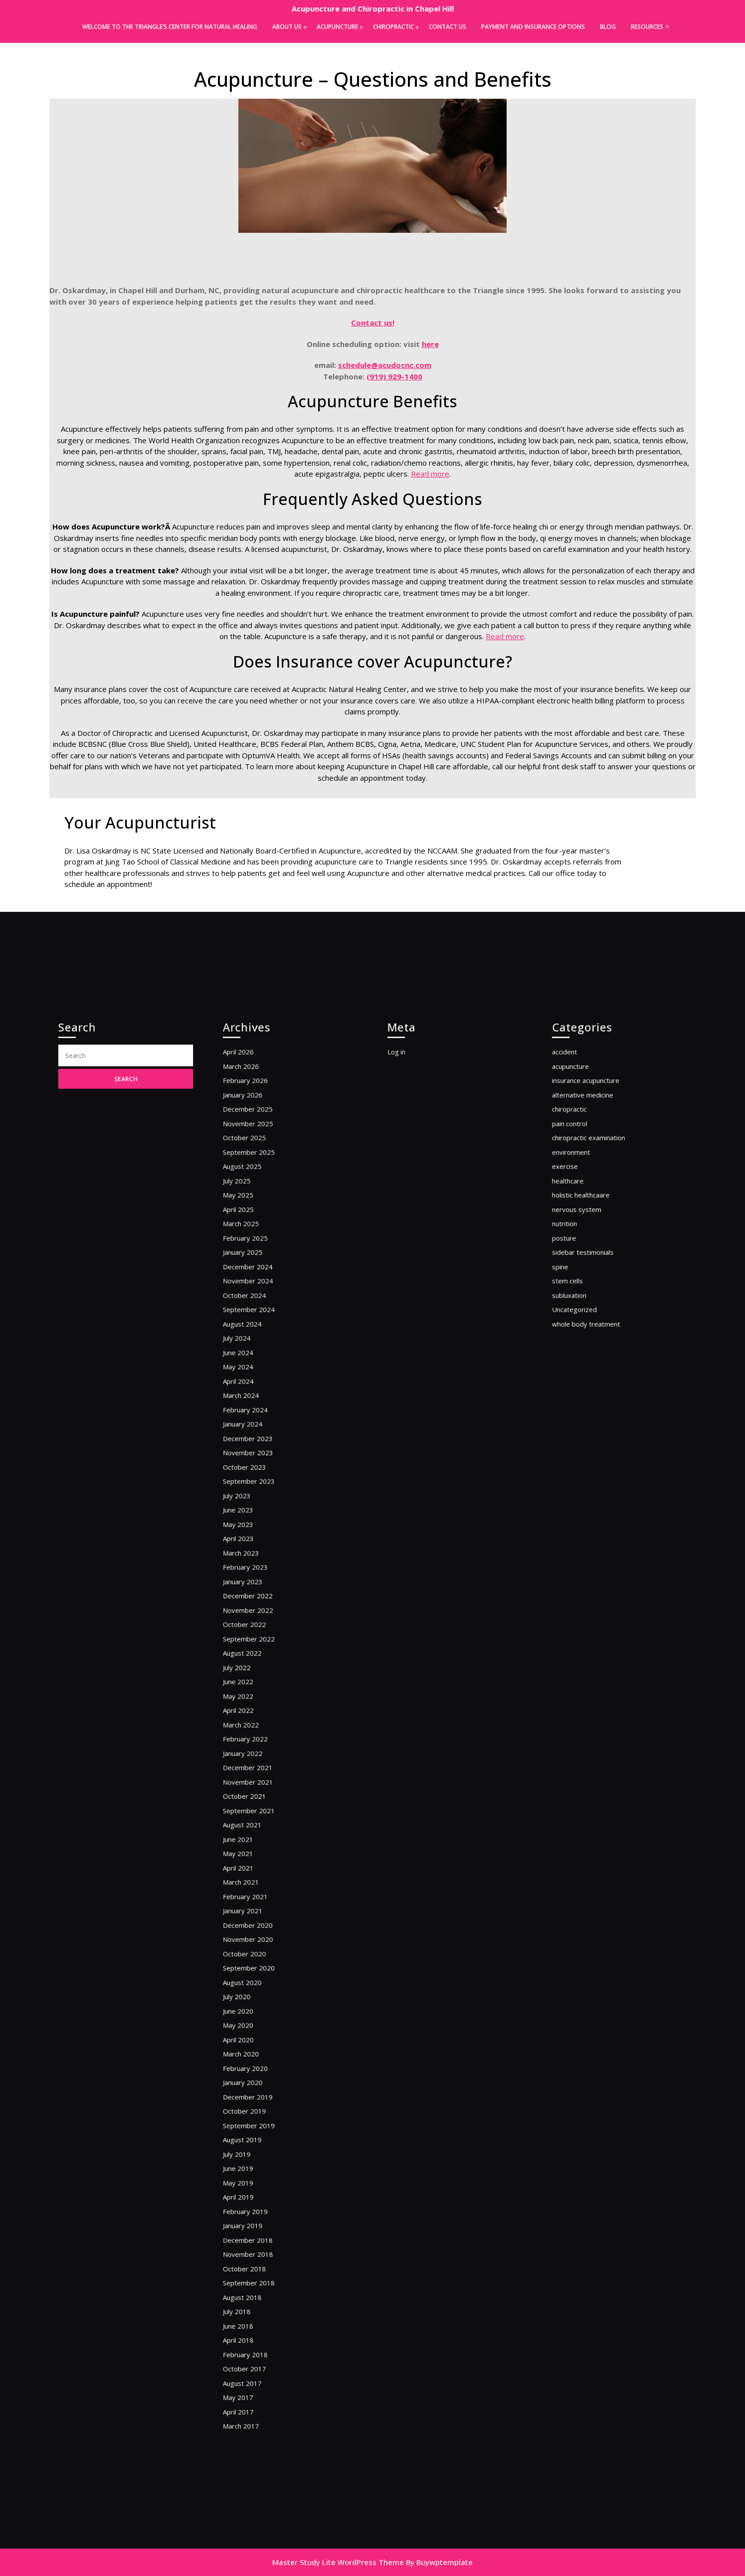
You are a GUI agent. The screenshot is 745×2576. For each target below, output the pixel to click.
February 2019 (256, 2089)
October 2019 (256, 2014)
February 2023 (256, 1608)
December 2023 (258, 1512)
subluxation (581, 1405)
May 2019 (251, 2067)
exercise (578, 1309)
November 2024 (258, 1394)
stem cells (580, 1394)
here (430, 344)
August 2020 (254, 1918)
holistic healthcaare (590, 1330)
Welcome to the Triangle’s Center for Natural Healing (169, 26)
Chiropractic (393, 26)
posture (578, 1362)
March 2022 (253, 1725)
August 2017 (254, 2217)
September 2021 (259, 1790)
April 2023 (251, 1586)
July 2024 (250, 1437)
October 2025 (256, 1287)
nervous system (587, 1341)
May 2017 (251, 2228)
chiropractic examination (596, 1287)
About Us (287, 26)
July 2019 (250, 2046)
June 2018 (251, 2174)
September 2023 (259, 1544)
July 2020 (250, 1928)
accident (578, 1223)
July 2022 (250, 1683)
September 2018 (259, 2142)
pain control (582, 1277)
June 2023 (251, 1565)
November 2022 (258, 1640)
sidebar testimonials (592, 1373)
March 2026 (253, 1234)
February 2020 (256, 1982)
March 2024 (253, 1480)
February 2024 (256, 1491)
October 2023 (256, 1533)
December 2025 (258, 1266)
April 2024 (251, 1469)
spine (575, 1383)
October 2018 (256, 2131)
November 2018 (258, 2121)
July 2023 (250, 1554)
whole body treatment (594, 1426)
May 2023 (251, 1576)
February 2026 (256, 1245)
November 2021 (258, 1768)
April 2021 (251, 1832)
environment (583, 1298)
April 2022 (251, 1715)
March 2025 (253, 1352)
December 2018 (258, 2110)
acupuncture (582, 1234)
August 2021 (254, 1800)
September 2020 (259, 1907)
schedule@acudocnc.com (384, 365)
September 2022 (259, 1661)
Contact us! (372, 323)
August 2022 (254, 1672)
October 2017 (256, 2206)
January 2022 (254, 1747)
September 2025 (259, 1298)
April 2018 (251, 2185)
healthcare (580, 1320)
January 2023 (254, 1619)
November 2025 (258, 1277)
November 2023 (258, 1523)
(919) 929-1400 (394, 376)
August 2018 (254, 2153)
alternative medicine (592, 1255)
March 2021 (253, 1843)
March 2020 (253, 1971)
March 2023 (253, 1597)
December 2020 (258, 1875)
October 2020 (256, 1896)
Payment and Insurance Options (533, 26)
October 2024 (256, 1405)
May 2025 (251, 1330)
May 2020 (251, 1950)
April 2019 (251, 2078)
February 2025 (256, 1362)
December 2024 (258, 1383)
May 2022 (251, 1704)
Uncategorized (585, 1416)
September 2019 (259, 2025)
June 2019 (251, 2057)
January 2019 (254, 2099)
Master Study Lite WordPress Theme (338, 2562)
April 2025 (251, 1341)
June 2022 (251, 1694)
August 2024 (254, 1426)
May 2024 (251, 1458)
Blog (608, 26)
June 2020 (251, 1939)
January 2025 (254, 1373)
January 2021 (254, 1865)
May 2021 (251, 1822)
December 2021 (258, 1757)
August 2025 (254, 1309)
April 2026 (251, 1223)
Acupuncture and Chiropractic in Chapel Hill (373, 8)
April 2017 (251, 2238)
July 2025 (250, 1320)
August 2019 (254, 2036)
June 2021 (251, 1811)
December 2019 (258, 2003)
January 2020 (254, 1993)
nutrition (578, 1352)
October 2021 (256, 1779)
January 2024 (254, 1501)
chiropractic (582, 1266)
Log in (411, 1223)
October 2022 (256, 1651)
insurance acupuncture (594, 1245)
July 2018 (250, 2164)
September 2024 (259, 1416)
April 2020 (251, 1961)
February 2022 (256, 1736)
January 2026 (254, 1255)
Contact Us (447, 26)
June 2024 (251, 1448)
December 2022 (258, 1629)
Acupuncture (337, 26)
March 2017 (253, 2249)
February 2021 (256, 1854)
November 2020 (258, 1886)
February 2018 (256, 2196)
